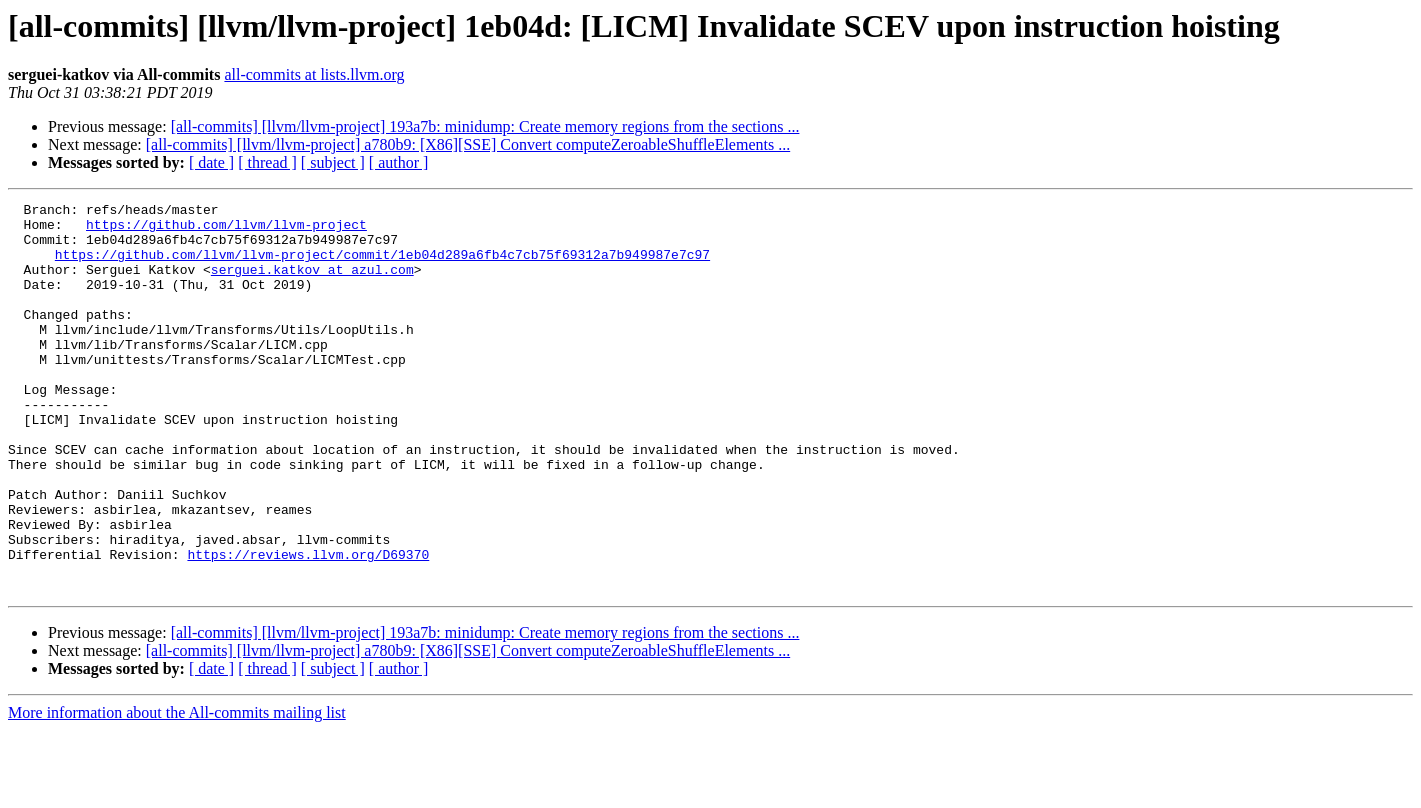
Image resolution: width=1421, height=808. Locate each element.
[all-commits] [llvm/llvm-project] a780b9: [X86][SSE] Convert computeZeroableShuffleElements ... (468, 144)
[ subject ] (333, 162)
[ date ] (211, 162)
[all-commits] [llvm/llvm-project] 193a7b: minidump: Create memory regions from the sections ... (485, 126)
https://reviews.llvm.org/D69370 (308, 626)
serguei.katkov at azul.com (312, 284)
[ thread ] (267, 162)
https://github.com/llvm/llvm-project (226, 230)
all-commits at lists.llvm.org (314, 74)
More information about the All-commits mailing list (177, 790)
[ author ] (399, 162)
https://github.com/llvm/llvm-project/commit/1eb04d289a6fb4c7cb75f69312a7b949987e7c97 (382, 266)
